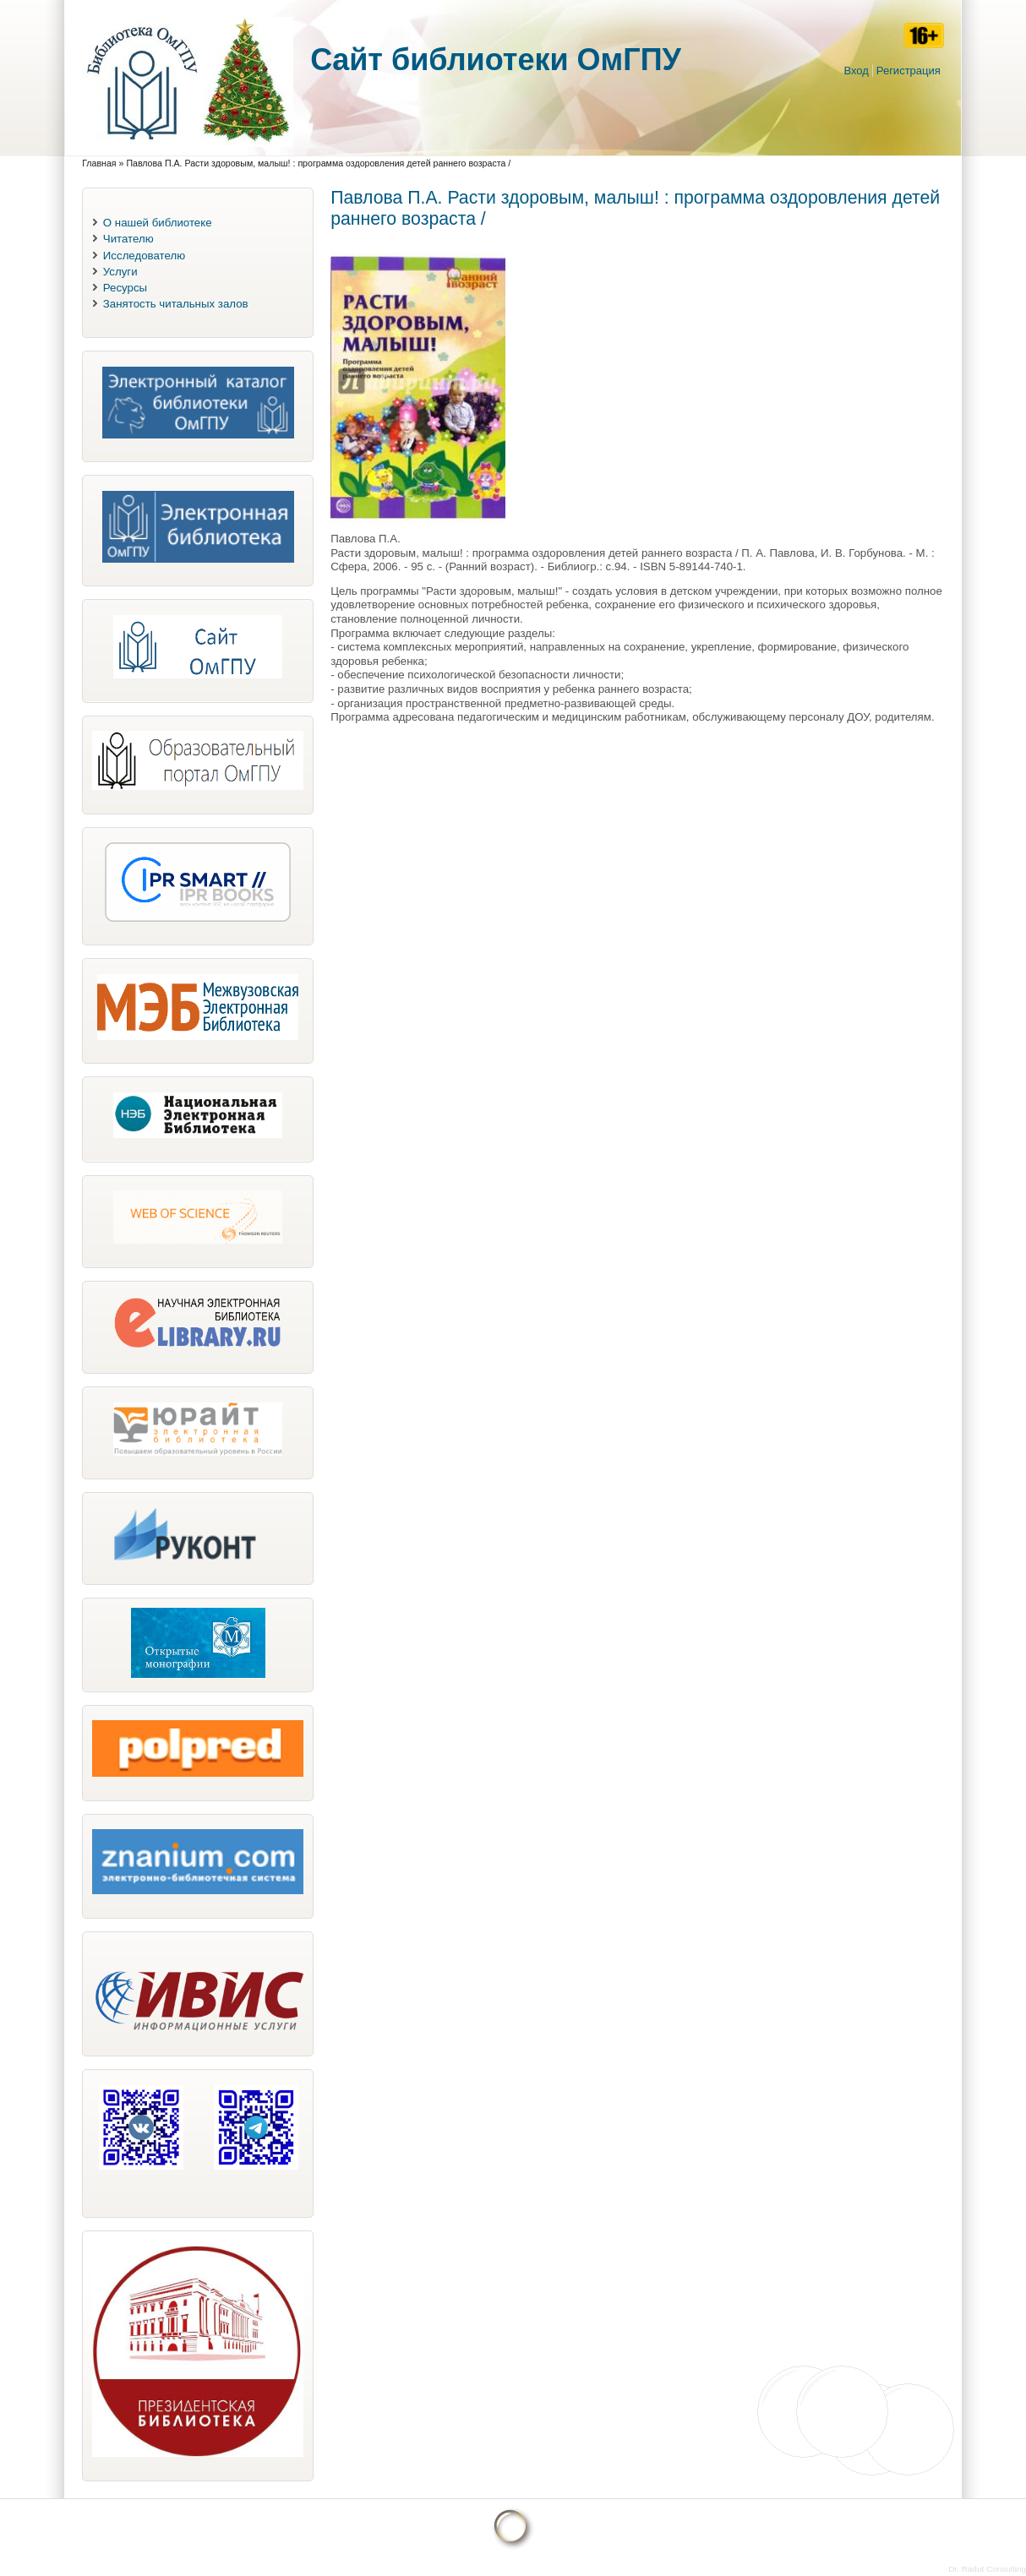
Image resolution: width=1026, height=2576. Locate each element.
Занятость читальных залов (175, 303)
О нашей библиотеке (157, 222)
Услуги (120, 271)
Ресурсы (125, 287)
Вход (855, 70)
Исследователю (144, 255)
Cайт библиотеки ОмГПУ (495, 59)
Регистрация (908, 70)
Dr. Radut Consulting (987, 2568)
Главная (99, 163)
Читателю (128, 238)
